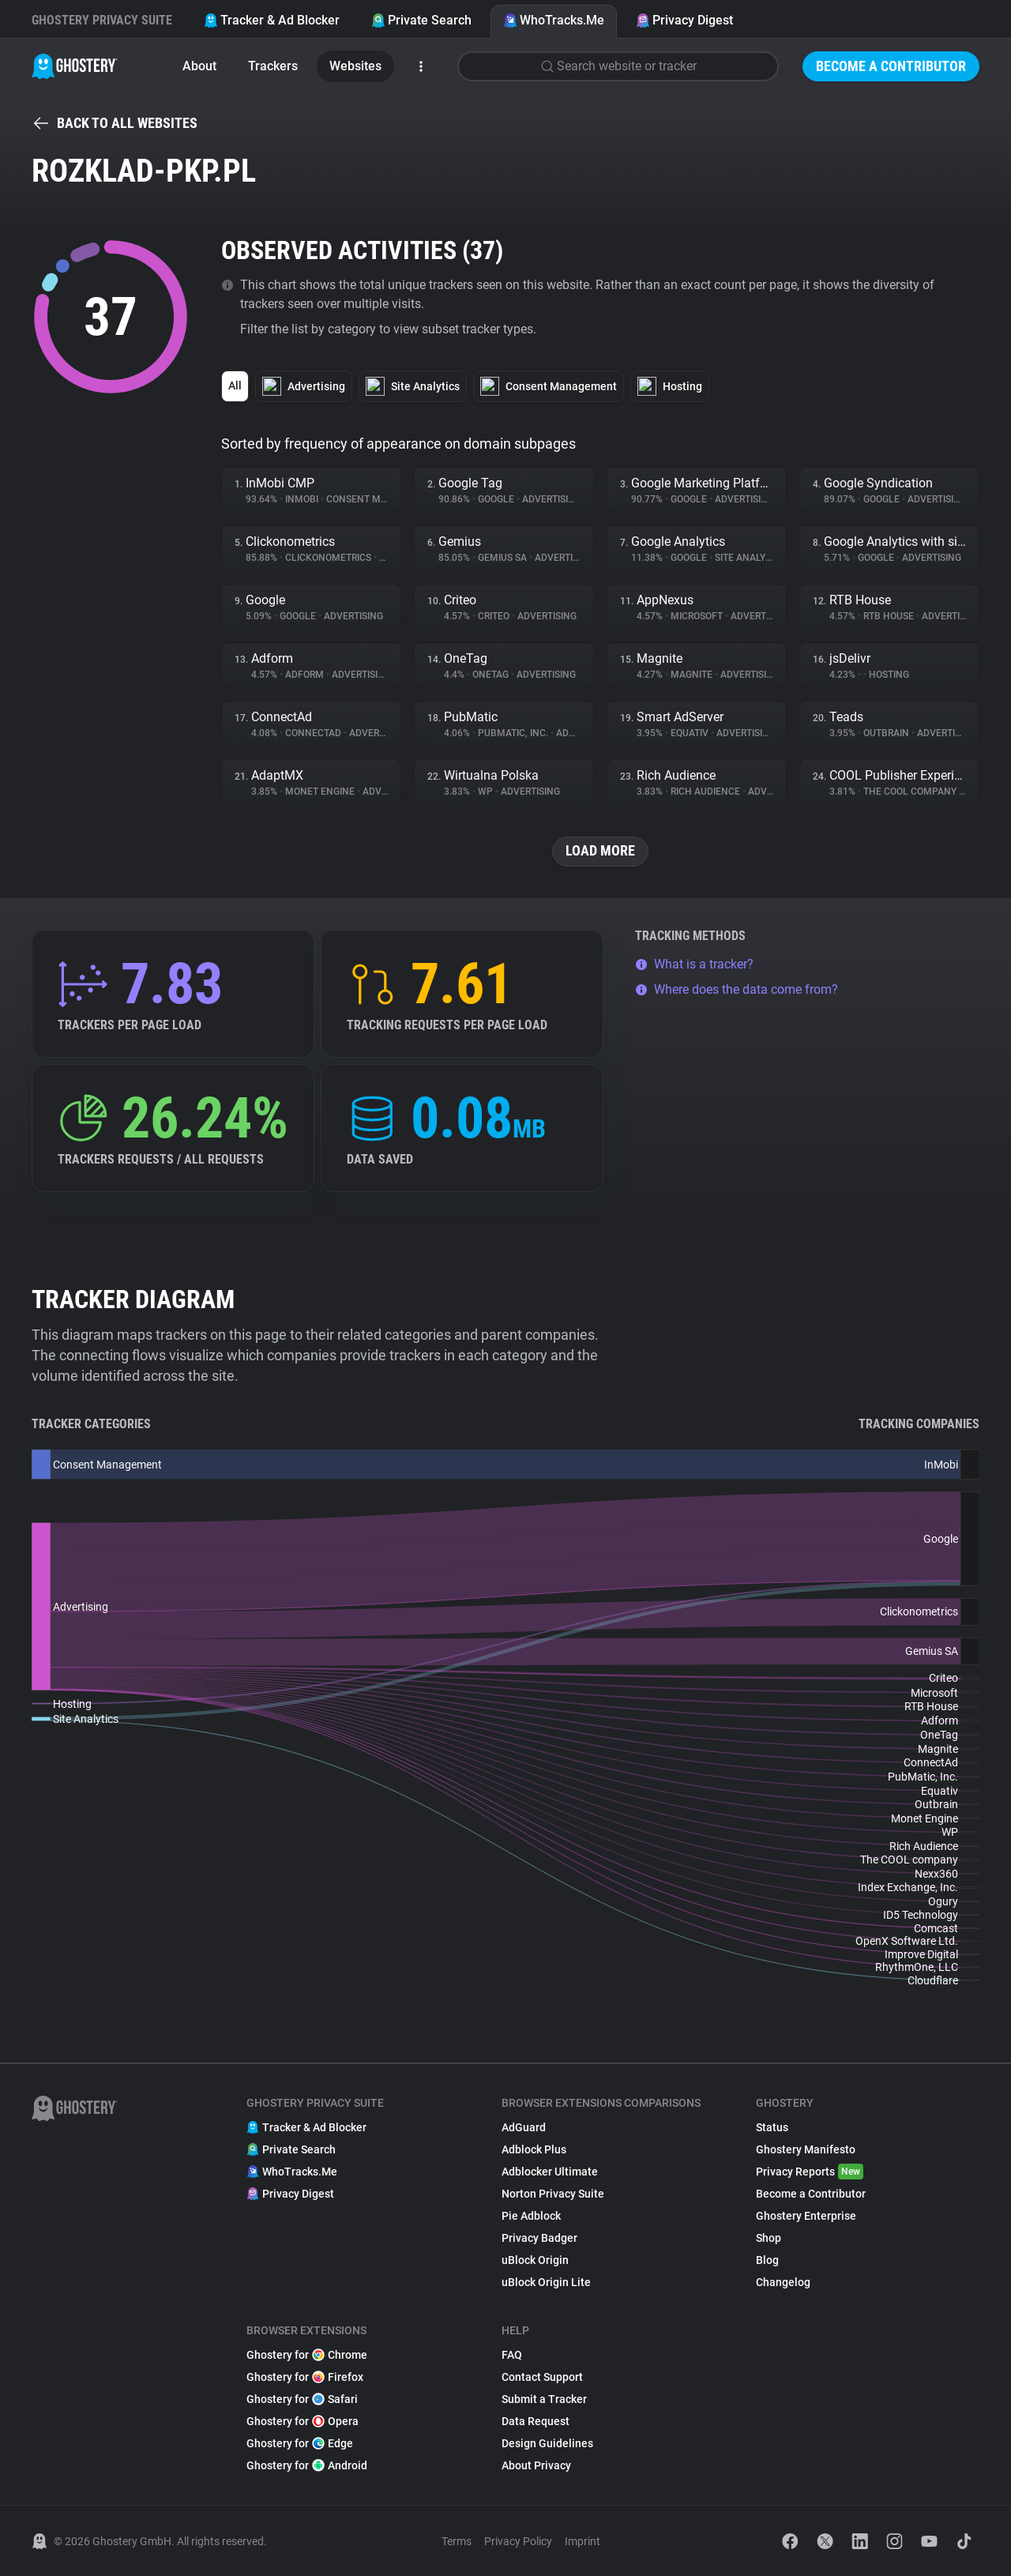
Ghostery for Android (306, 2465)
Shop (768, 2238)
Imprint (582, 2541)
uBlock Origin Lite (546, 2282)
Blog (767, 2260)
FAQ (512, 2354)
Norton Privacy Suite (553, 2193)
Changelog (783, 2282)
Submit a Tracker (544, 2399)
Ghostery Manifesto (805, 2149)
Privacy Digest (684, 20)
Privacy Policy (518, 2541)
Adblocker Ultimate (550, 2171)
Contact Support (542, 2377)
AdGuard (524, 2127)
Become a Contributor (891, 66)
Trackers (273, 65)
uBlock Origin (535, 2260)
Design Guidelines (547, 2443)
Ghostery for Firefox (304, 2377)
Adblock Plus (534, 2149)
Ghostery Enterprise (806, 2215)
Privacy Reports (809, 2171)
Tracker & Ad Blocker (272, 20)
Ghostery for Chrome (306, 2354)
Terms (457, 2541)
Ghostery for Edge (299, 2443)
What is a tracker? (694, 964)
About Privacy (536, 2465)
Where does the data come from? (736, 989)
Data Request (535, 2421)
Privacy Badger (539, 2238)
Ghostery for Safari (302, 2399)
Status (772, 2127)
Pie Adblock (531, 2215)
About (199, 65)
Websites (355, 65)
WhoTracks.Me (553, 20)
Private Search (421, 20)
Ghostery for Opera (302, 2421)
